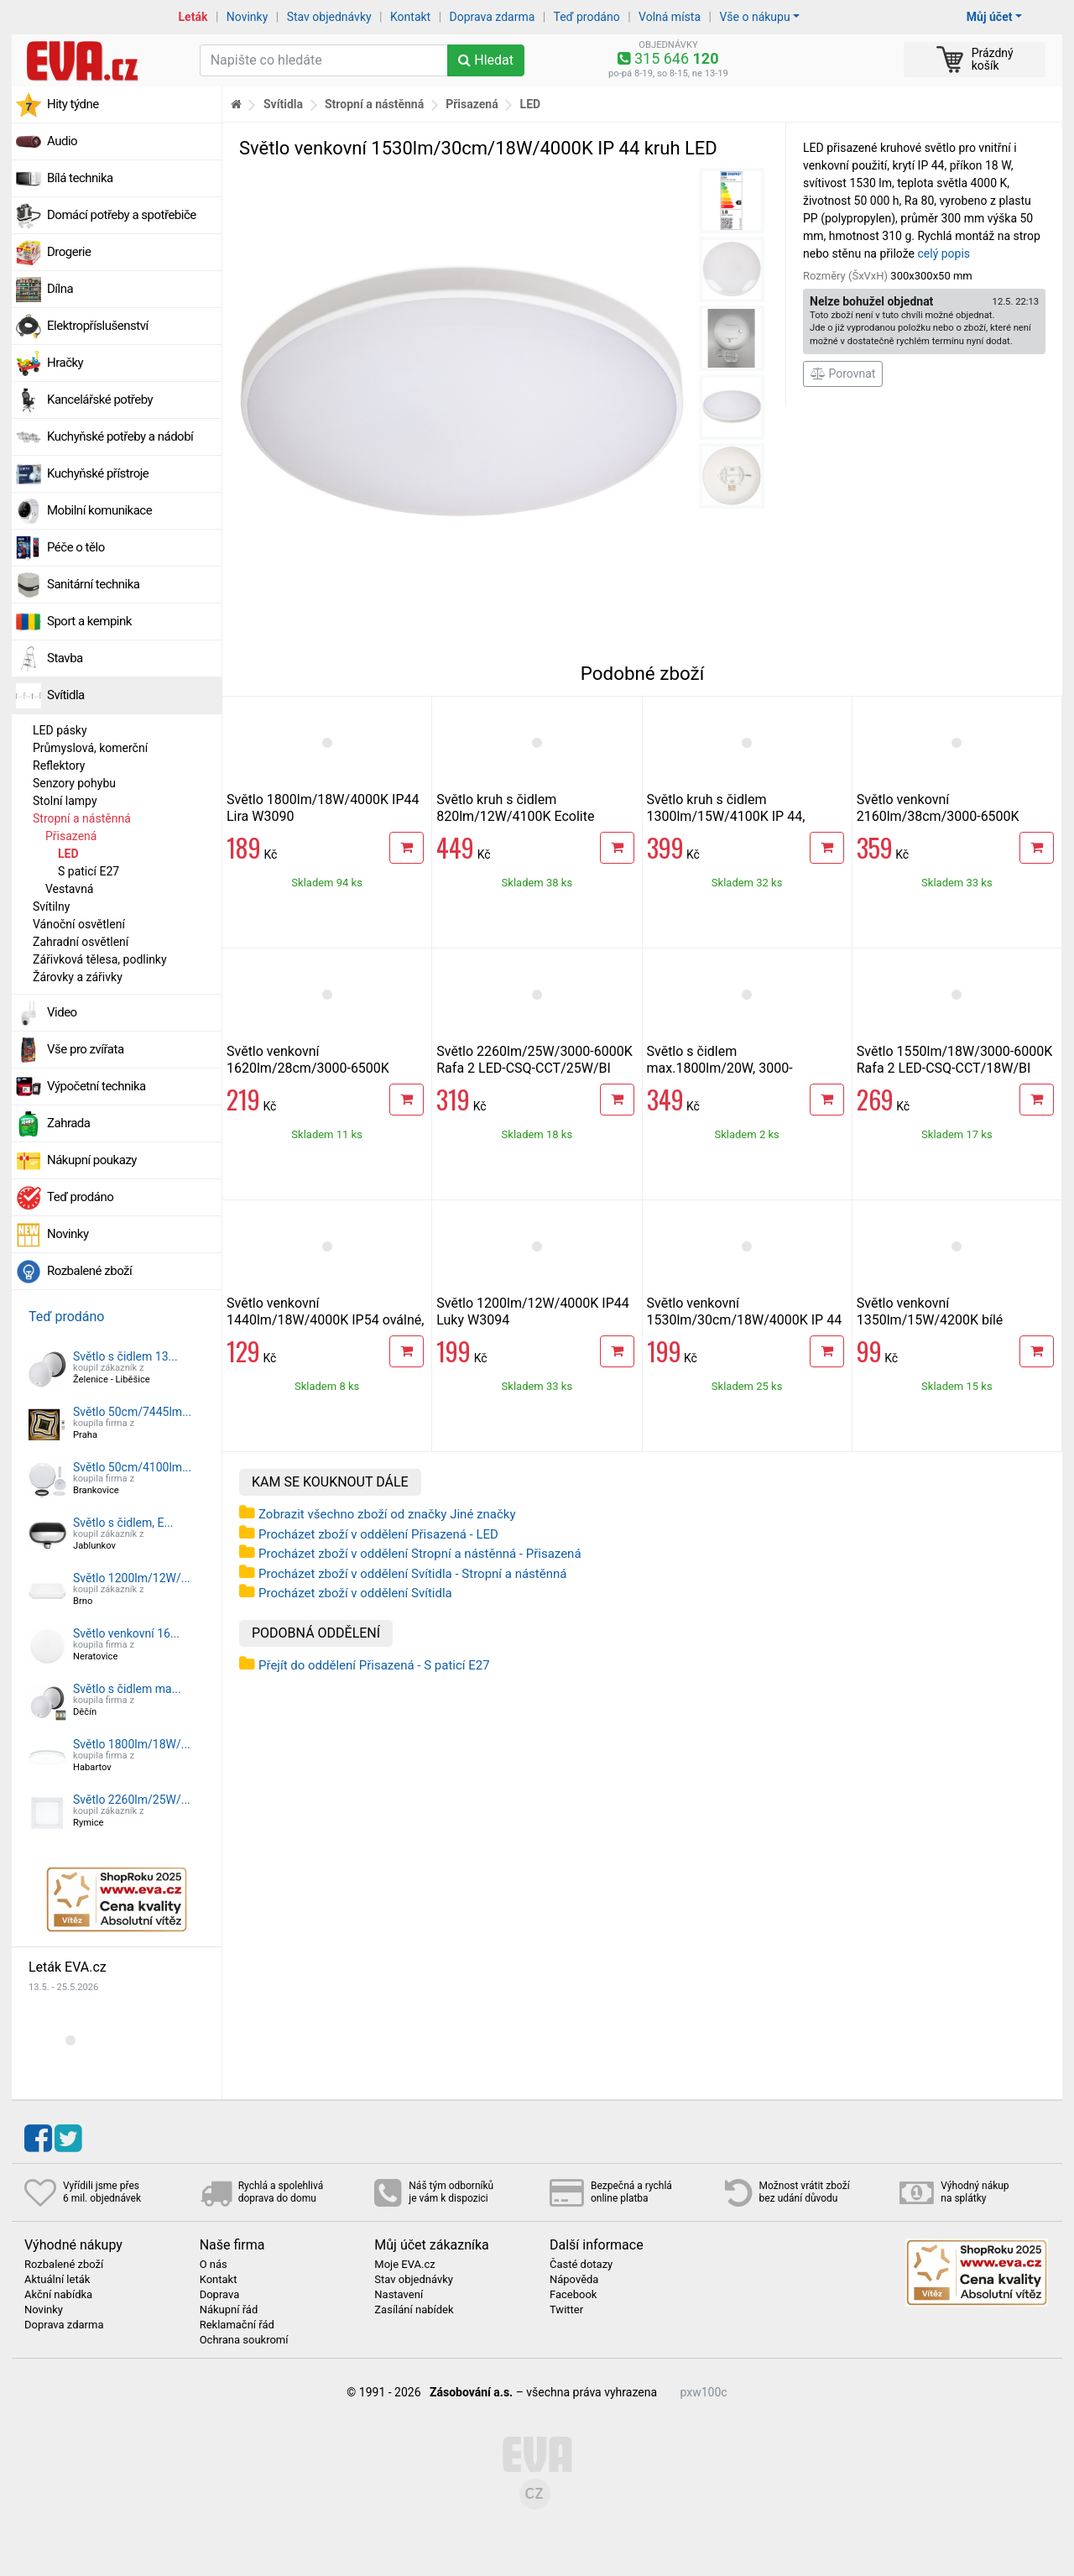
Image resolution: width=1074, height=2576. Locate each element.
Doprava (220, 2295)
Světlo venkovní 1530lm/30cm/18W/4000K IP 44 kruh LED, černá (744, 1320)
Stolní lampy (65, 800)
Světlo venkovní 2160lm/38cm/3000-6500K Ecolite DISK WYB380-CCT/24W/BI (938, 825)
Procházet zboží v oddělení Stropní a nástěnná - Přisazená (419, 1553)
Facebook (573, 2295)
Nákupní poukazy (92, 1160)
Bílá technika (80, 177)
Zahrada (68, 1123)
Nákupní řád (229, 2310)
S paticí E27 (88, 871)
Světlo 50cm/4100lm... (132, 1467)
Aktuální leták (57, 2280)
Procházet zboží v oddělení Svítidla (355, 1593)
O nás (213, 2264)
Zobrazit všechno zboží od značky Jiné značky (387, 1514)
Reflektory (59, 765)
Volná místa (670, 17)
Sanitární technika (93, 584)
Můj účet (990, 17)
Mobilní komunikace (99, 510)
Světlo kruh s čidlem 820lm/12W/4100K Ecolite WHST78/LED (515, 816)
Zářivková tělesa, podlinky (100, 959)
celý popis (943, 253)
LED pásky (60, 730)
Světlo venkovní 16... (126, 1633)
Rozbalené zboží (89, 1270)
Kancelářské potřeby (100, 399)
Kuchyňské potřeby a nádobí (120, 436)
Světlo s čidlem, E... (123, 1522)
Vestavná (69, 889)
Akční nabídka (58, 2295)
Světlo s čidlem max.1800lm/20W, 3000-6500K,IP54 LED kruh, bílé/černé (742, 1068)
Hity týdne (73, 104)
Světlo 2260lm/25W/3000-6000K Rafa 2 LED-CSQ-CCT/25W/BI (534, 1059)
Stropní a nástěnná (82, 818)
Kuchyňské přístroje (98, 473)
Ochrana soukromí (244, 2340)
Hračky (65, 362)
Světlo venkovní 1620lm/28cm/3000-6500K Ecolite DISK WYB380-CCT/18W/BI (308, 1076)
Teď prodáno (586, 17)
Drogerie (69, 251)
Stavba (65, 658)
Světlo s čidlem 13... (125, 1356)
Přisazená (70, 836)
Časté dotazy (581, 2264)
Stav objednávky (329, 17)
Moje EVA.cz (404, 2264)
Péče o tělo (76, 547)
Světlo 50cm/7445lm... (132, 1412)
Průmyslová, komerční (90, 748)
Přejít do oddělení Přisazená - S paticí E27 (374, 1665)
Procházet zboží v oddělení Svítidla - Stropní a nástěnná (412, 1573)
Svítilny (51, 906)
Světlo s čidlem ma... (127, 1689)
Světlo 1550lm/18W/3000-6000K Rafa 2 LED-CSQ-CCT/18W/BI (955, 1059)
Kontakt (410, 17)
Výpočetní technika (96, 1086)
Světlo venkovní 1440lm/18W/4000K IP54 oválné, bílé (325, 1320)
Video (62, 1012)
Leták (193, 17)
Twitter (566, 2310)
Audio (62, 141)
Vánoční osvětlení (79, 924)
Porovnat (843, 373)
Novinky (247, 17)
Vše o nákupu (754, 17)
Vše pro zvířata (85, 1049)
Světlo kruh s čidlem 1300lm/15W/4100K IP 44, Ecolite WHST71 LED (726, 816)
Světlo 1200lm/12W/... (131, 1578)
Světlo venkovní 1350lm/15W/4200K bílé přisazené (930, 1320)
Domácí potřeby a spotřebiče (121, 214)
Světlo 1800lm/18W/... (131, 1744)
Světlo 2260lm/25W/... (131, 1799)
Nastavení (398, 2295)
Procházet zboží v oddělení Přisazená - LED (378, 1534)
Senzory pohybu (74, 783)
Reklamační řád (237, 2325)
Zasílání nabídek (413, 2310)
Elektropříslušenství (98, 325)
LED (68, 853)
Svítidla (66, 695)
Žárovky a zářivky (78, 977)
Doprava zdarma (492, 17)
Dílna (60, 288)
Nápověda (574, 2280)
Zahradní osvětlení (80, 941)
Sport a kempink (89, 621)
